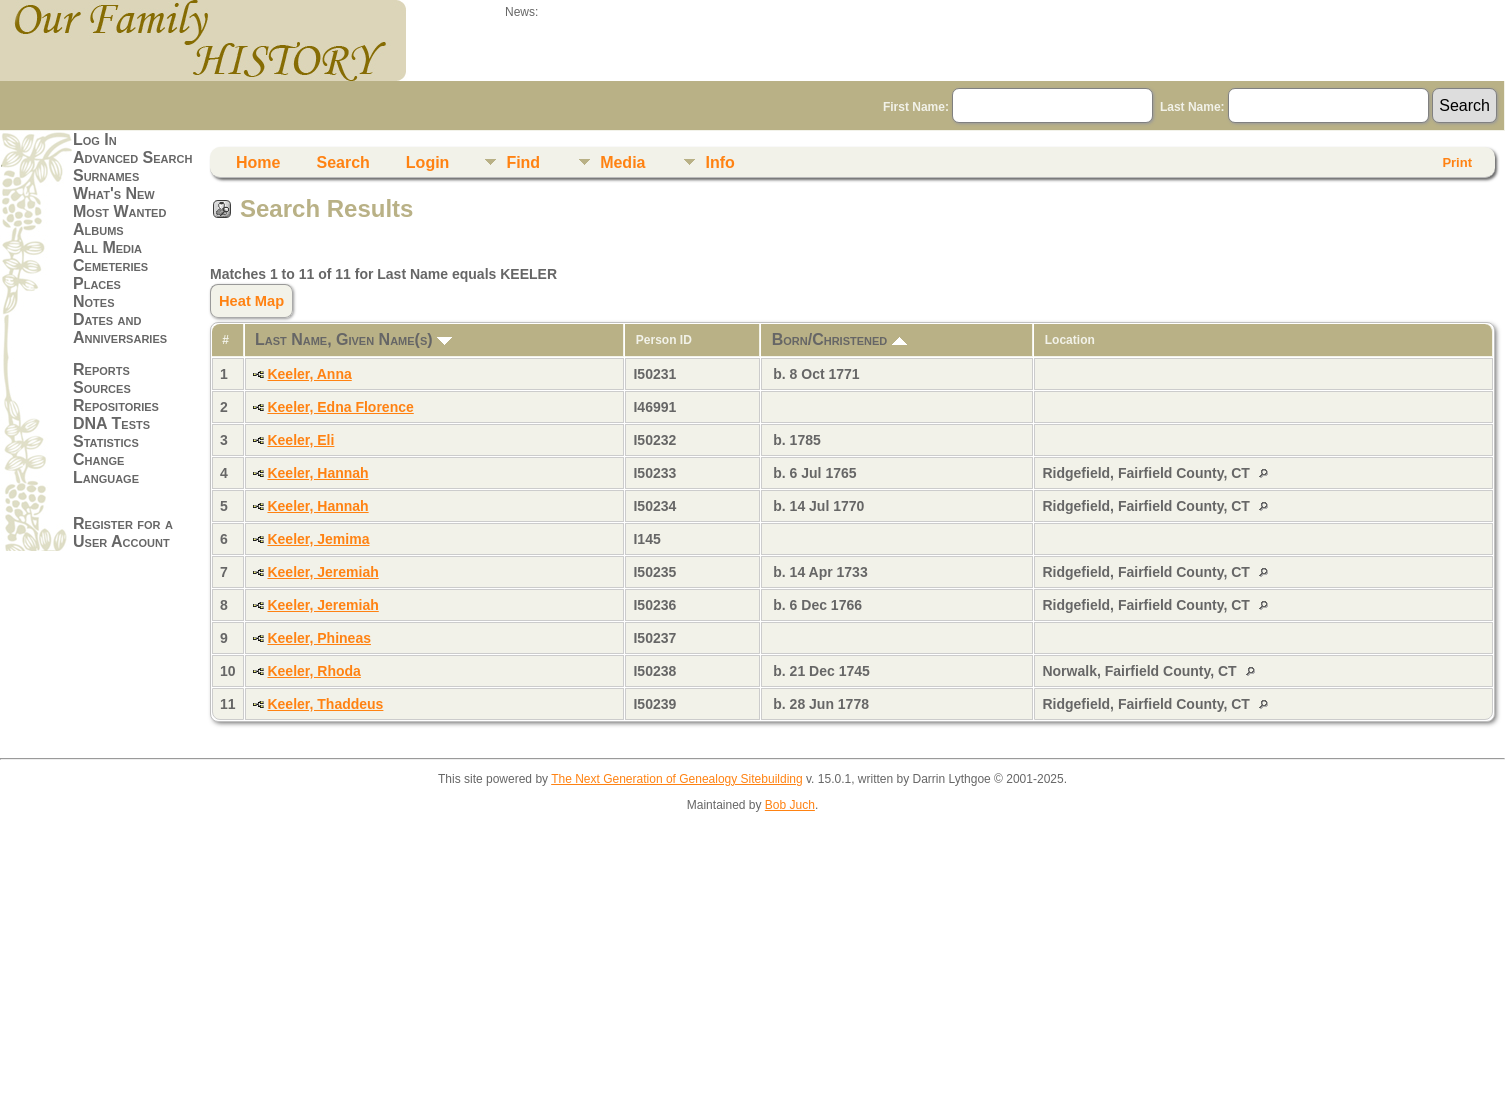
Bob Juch (790, 805)
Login (428, 162)
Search (342, 162)
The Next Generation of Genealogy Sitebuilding (677, 779)
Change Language (106, 468)
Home (258, 162)
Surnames (106, 175)
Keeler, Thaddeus (325, 704)
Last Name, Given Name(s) (353, 339)
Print (1457, 162)
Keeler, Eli (300, 440)
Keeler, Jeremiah (322, 572)
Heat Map (251, 301)
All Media (107, 247)
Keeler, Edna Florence (340, 407)
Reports (101, 369)
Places (97, 283)
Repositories (116, 405)
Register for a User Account (123, 532)
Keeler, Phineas (319, 638)
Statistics (106, 441)
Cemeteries (110, 265)
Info (719, 162)
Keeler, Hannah (317, 473)
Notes (94, 301)
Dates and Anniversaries (120, 328)
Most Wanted (119, 211)
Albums (98, 229)
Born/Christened (839, 339)
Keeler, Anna (309, 374)
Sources (102, 387)
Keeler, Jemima (318, 539)
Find (523, 162)
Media (622, 162)
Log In (95, 139)
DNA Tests (111, 423)
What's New (114, 193)
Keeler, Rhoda (313, 671)
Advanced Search (132, 157)
